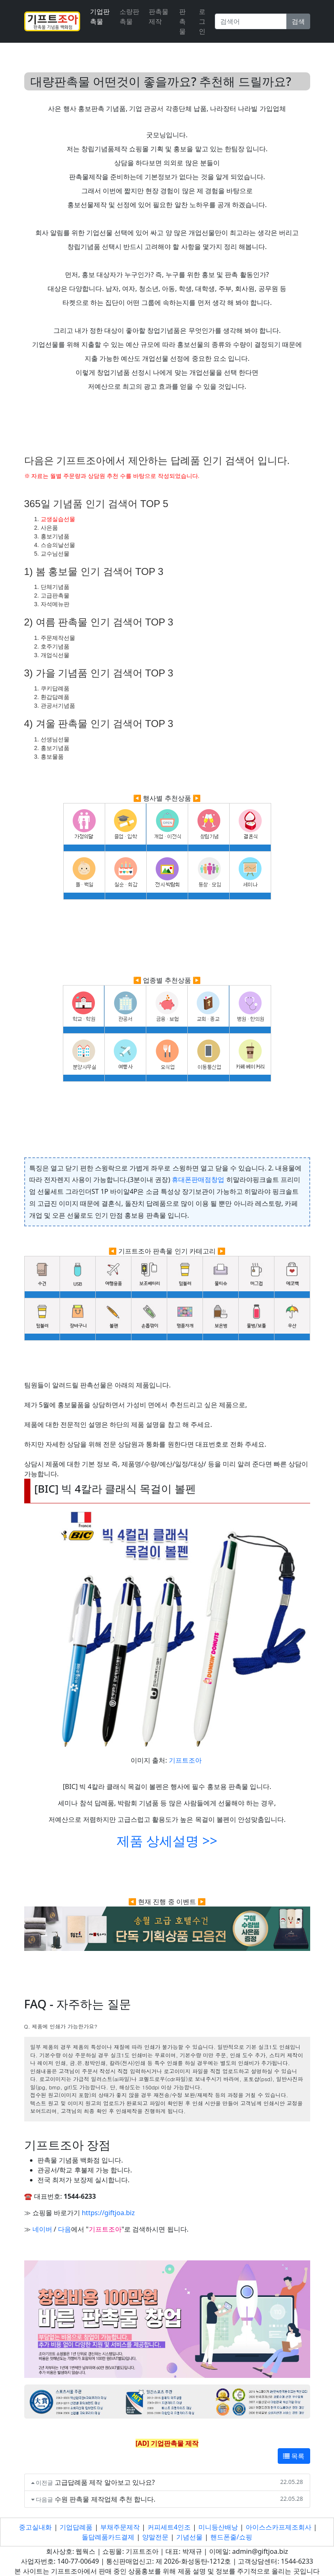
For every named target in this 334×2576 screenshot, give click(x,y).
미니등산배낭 (218, 2527)
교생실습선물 (58, 519)
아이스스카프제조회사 (278, 2527)
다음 (64, 2229)
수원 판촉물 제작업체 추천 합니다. (105, 2499)
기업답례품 (76, 2527)
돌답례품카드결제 (108, 2536)
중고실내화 (35, 2527)
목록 (293, 2456)
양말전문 (155, 2536)
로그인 (202, 21)
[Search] (250, 21)
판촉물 (182, 21)
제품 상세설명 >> (167, 1840)
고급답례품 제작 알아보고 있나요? (104, 2482)
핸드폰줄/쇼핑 (231, 2536)
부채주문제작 (120, 2527)
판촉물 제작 (158, 16)
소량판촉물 (129, 16)
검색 (298, 21)
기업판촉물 (100, 16)
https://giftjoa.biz (108, 2212)
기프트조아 (185, 1760)
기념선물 (189, 2536)
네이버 (42, 2229)
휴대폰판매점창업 (198, 1179)
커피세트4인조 (169, 2527)
